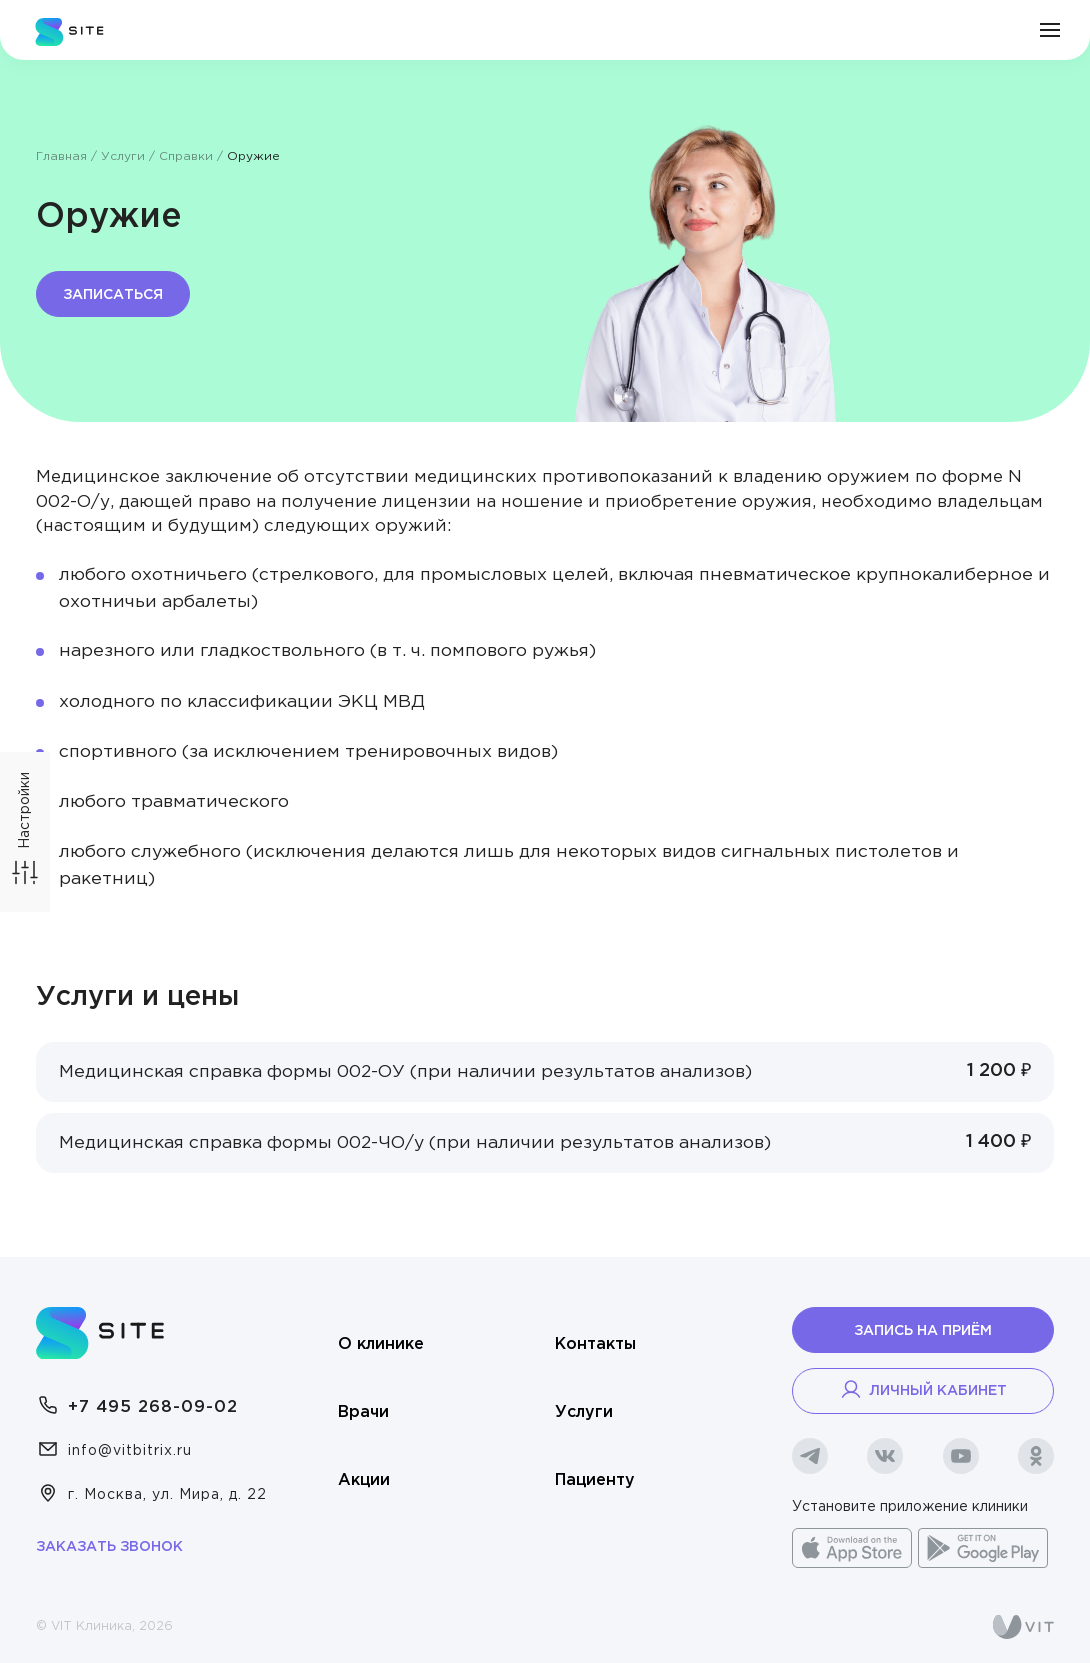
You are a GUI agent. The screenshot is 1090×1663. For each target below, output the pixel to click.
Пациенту (595, 1480)
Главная (61, 156)
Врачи (363, 1412)
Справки (186, 156)
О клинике (381, 1344)
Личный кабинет (923, 1389)
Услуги (123, 156)
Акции (364, 1480)
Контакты (595, 1344)
